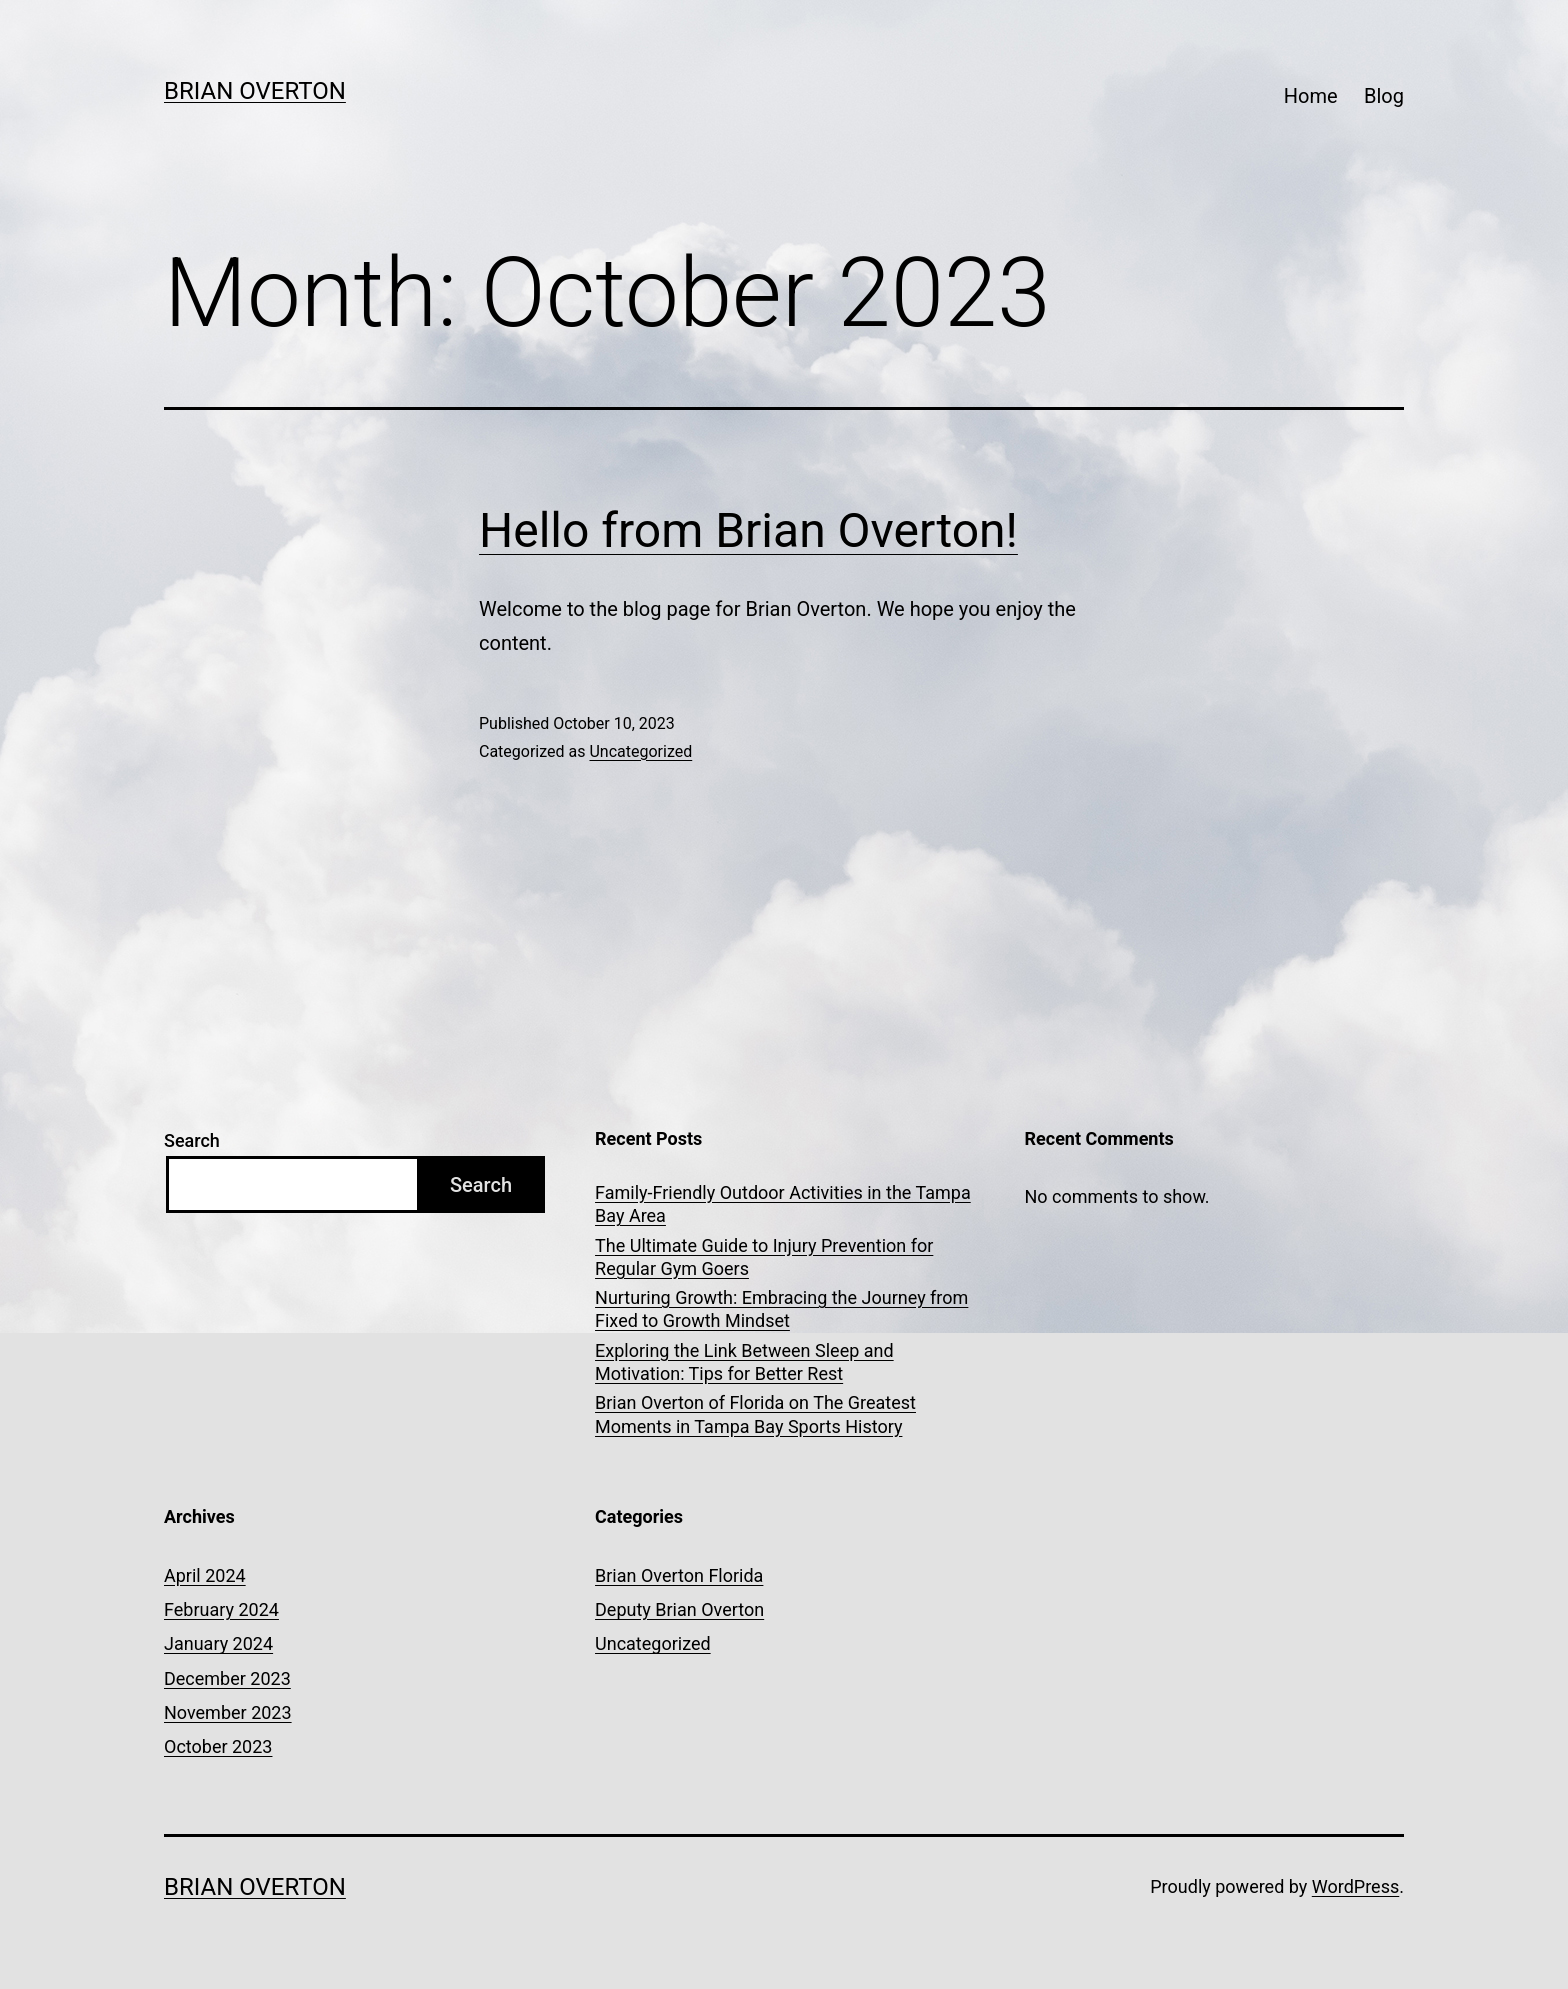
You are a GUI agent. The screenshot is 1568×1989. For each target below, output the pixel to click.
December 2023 (227, 1678)
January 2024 (218, 1643)
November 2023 (228, 1712)
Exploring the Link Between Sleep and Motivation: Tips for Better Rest (744, 1362)
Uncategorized (640, 751)
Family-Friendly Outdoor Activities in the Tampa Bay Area (783, 1204)
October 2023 (218, 1746)
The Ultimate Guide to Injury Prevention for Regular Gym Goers (764, 1257)
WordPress (1355, 1886)
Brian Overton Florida (679, 1575)
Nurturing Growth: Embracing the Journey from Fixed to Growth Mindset (781, 1309)
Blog (1384, 96)
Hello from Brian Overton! (748, 530)
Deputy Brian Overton (679, 1609)
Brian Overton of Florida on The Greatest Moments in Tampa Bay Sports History (755, 1414)
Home (1311, 96)
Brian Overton (255, 91)
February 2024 (221, 1609)
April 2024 (205, 1575)
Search (192, 1140)
